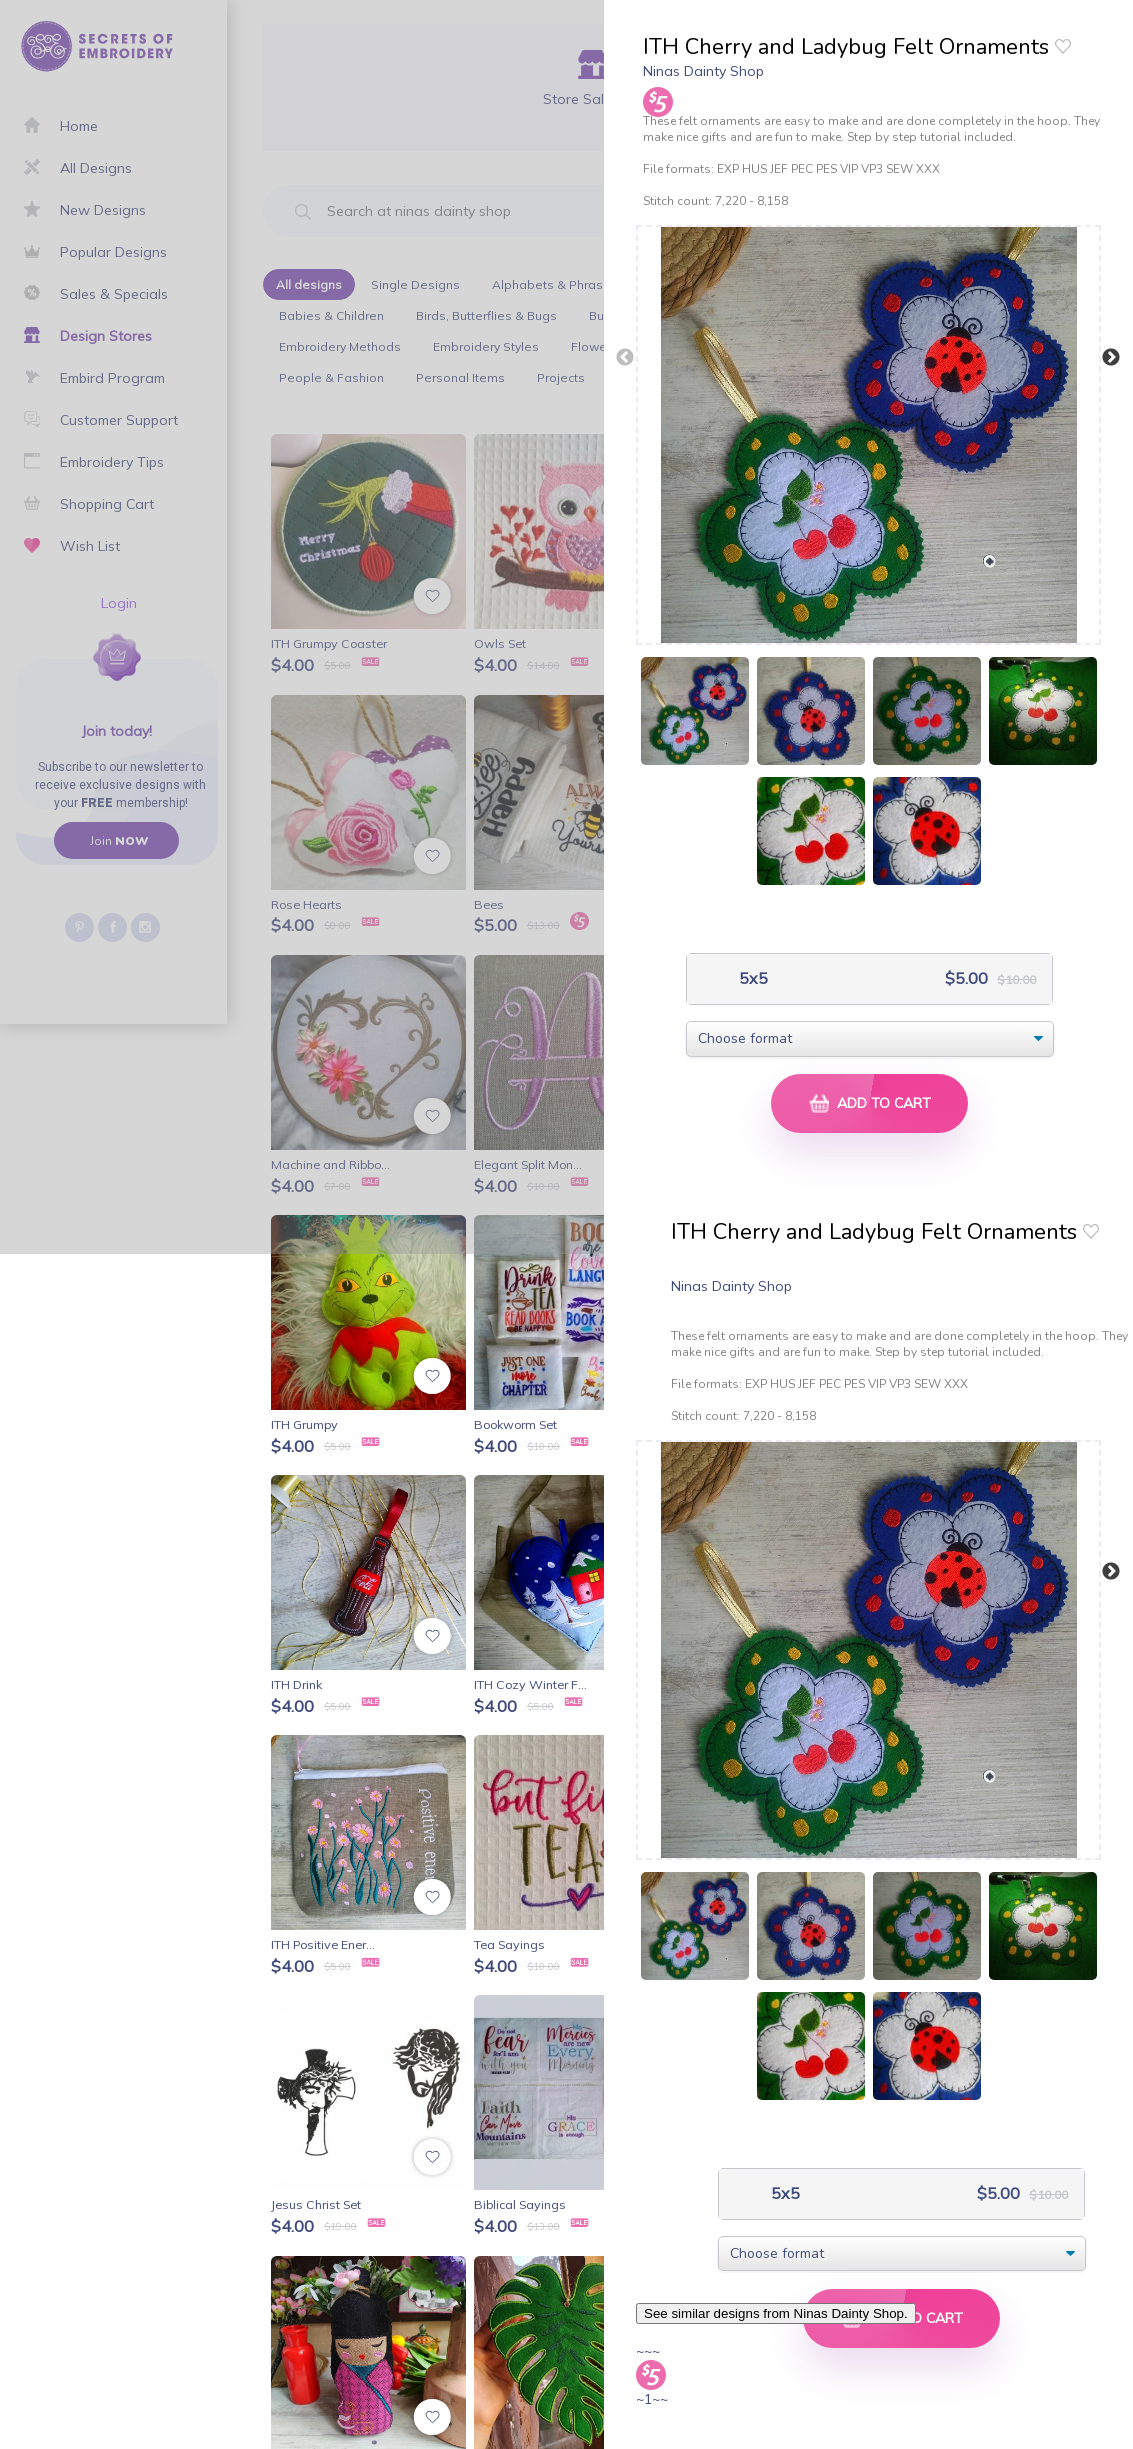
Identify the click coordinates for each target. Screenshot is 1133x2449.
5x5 (751, 978)
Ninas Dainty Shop (703, 71)
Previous (625, 358)
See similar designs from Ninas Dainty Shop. (776, 2313)
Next (1111, 358)
